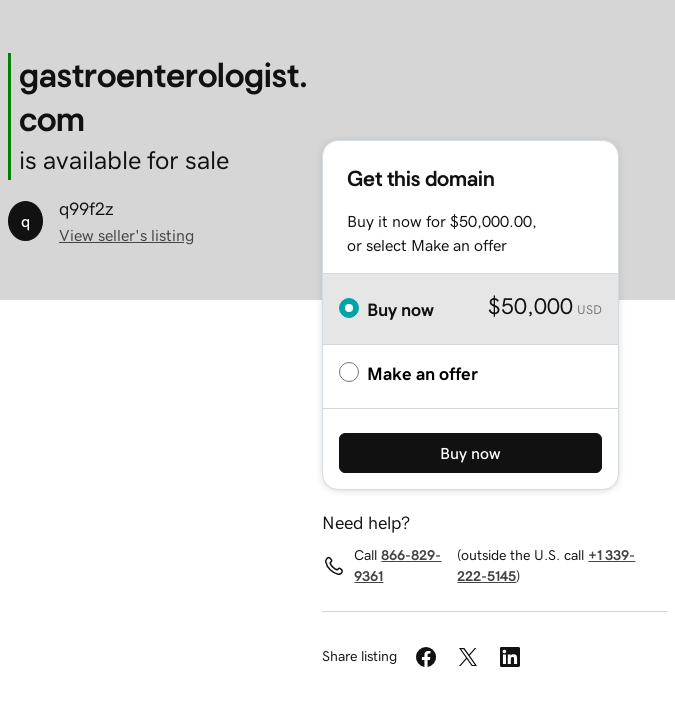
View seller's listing (126, 235)
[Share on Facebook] (426, 657)
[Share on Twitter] (468, 657)
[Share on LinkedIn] (510, 657)
